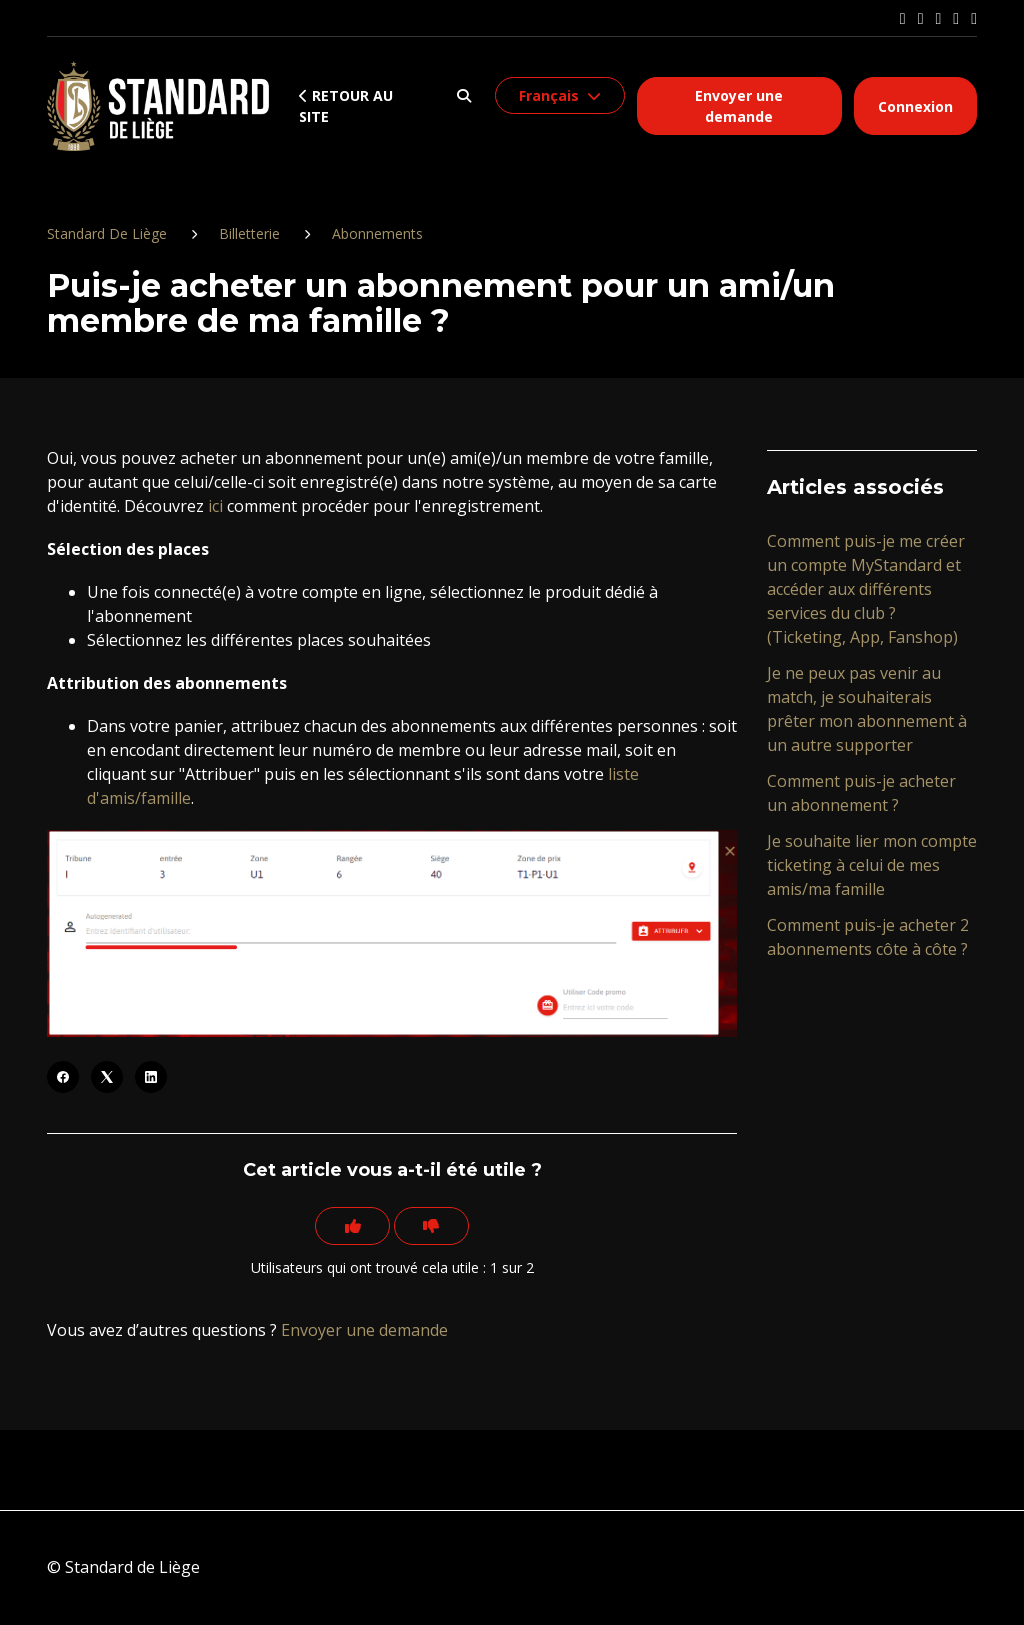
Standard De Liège (107, 233)
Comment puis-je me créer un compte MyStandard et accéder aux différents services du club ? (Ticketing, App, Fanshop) (866, 589)
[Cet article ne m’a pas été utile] (434, 1227)
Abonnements (377, 233)
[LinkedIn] (151, 1077)
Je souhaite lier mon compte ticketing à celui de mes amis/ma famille (872, 865)
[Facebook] (63, 1077)
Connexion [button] (915, 106)
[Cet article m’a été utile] (350, 1227)
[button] (464, 95)
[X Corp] (107, 1077)
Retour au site (346, 106)
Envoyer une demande (739, 106)
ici (215, 506)
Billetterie (249, 233)
